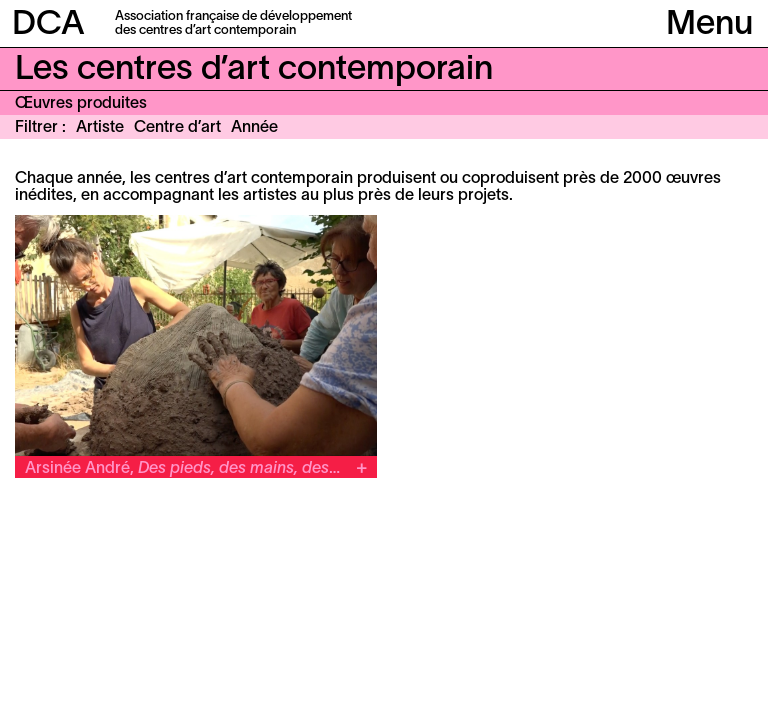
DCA (48, 25)
